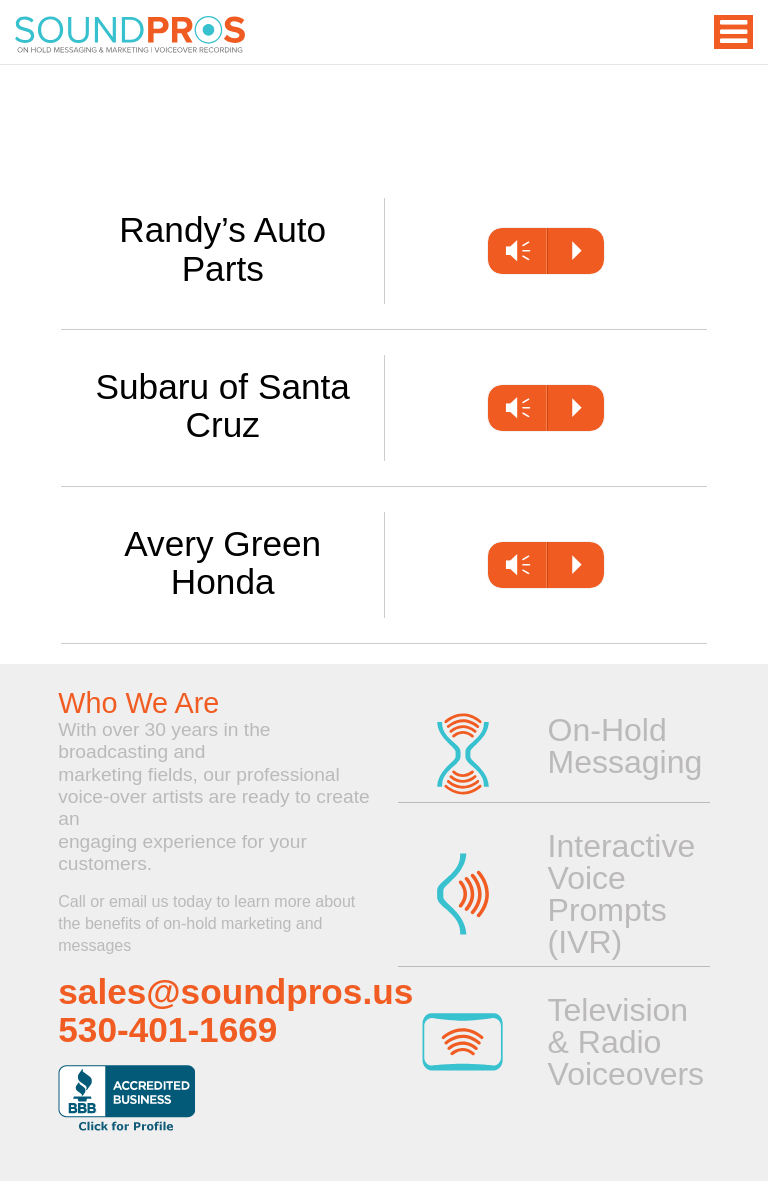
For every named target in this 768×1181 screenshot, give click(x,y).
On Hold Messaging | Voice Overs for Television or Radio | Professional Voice (130, 35)
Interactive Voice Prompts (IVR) (619, 894)
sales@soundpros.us (235, 991)
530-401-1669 (167, 1029)
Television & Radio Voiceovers (619, 1042)
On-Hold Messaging (619, 746)
